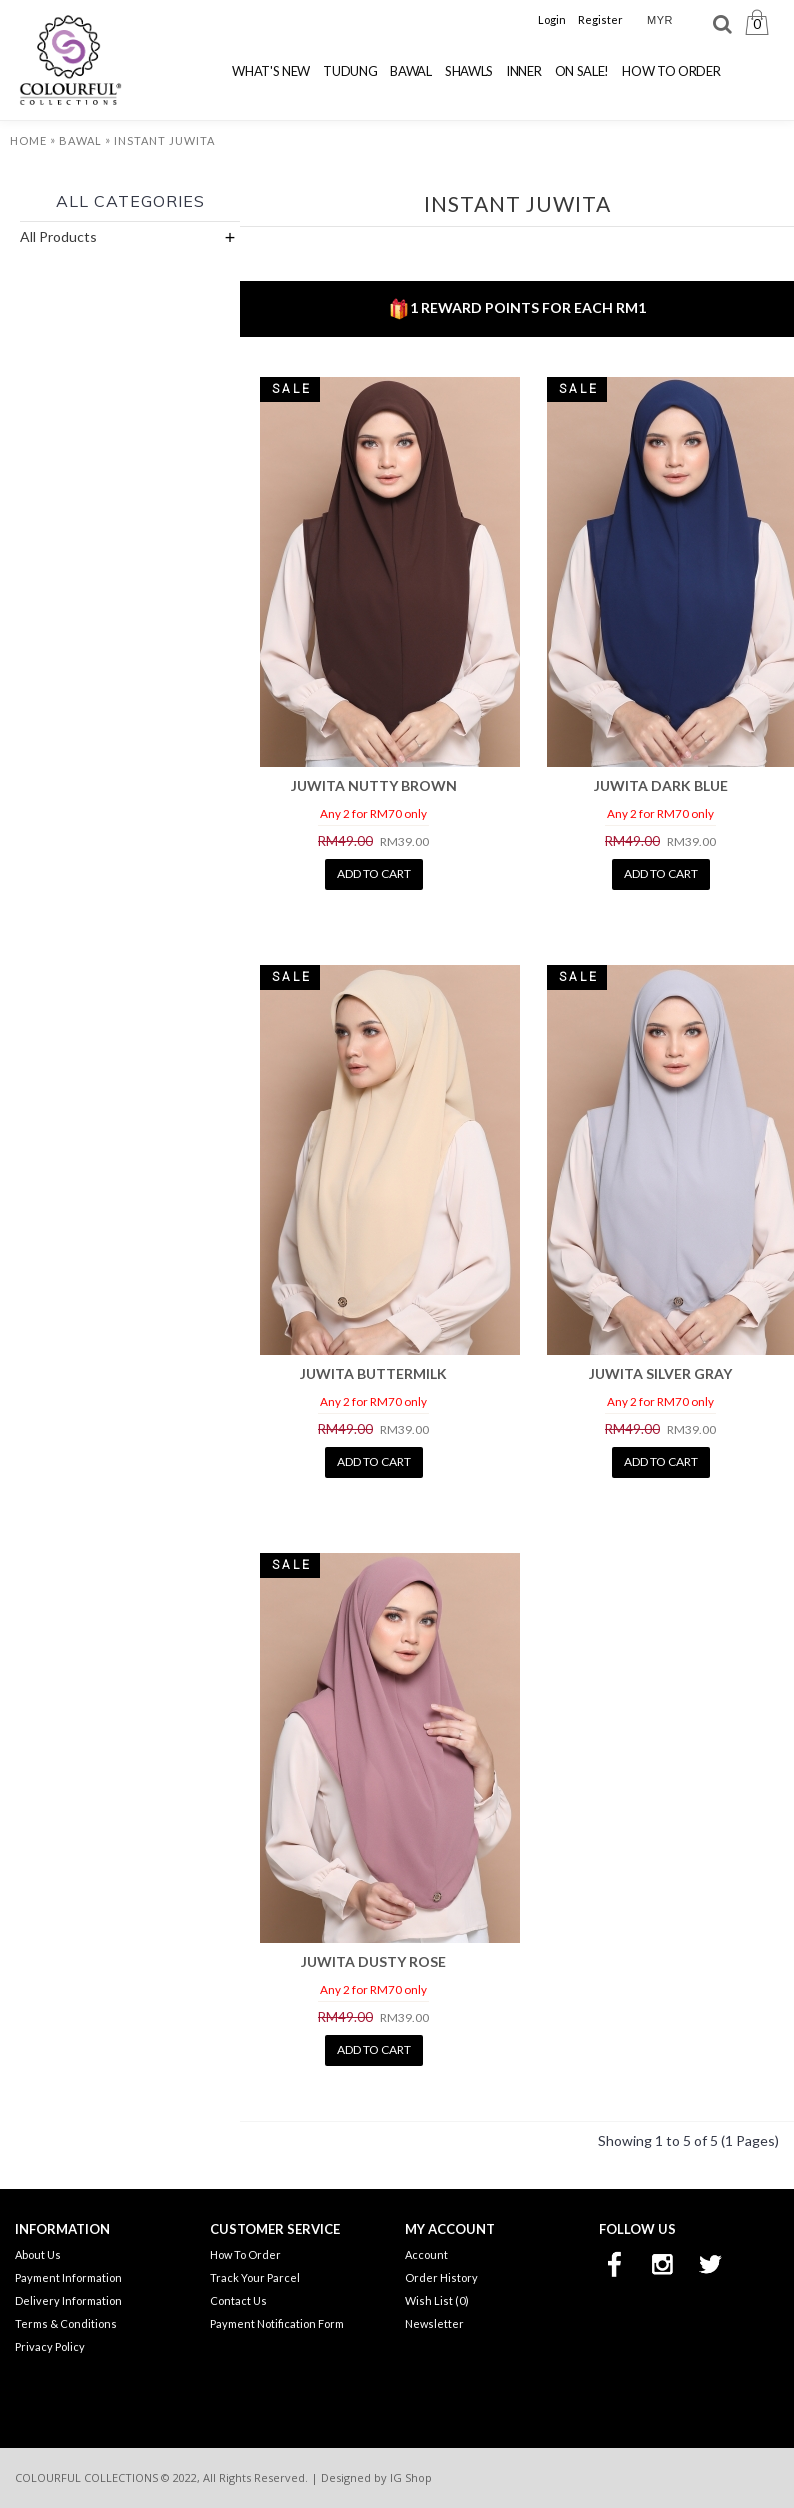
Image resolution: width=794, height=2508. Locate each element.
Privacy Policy (50, 2346)
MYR (660, 20)
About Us (38, 2254)
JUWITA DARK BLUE (661, 785)
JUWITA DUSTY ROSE (373, 1961)
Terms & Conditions (66, 2323)
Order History (441, 2277)
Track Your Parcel (255, 2277)
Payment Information (68, 2277)
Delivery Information (68, 2300)
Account (426, 2254)
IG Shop (411, 2477)
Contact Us (238, 2300)
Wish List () (437, 2300)
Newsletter (434, 2323)
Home (28, 140)
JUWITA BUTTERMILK (373, 1373)
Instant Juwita (164, 140)
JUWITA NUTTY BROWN (374, 785)
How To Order (245, 2254)
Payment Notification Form (277, 2323)
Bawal (80, 140)
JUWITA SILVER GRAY (660, 1373)
